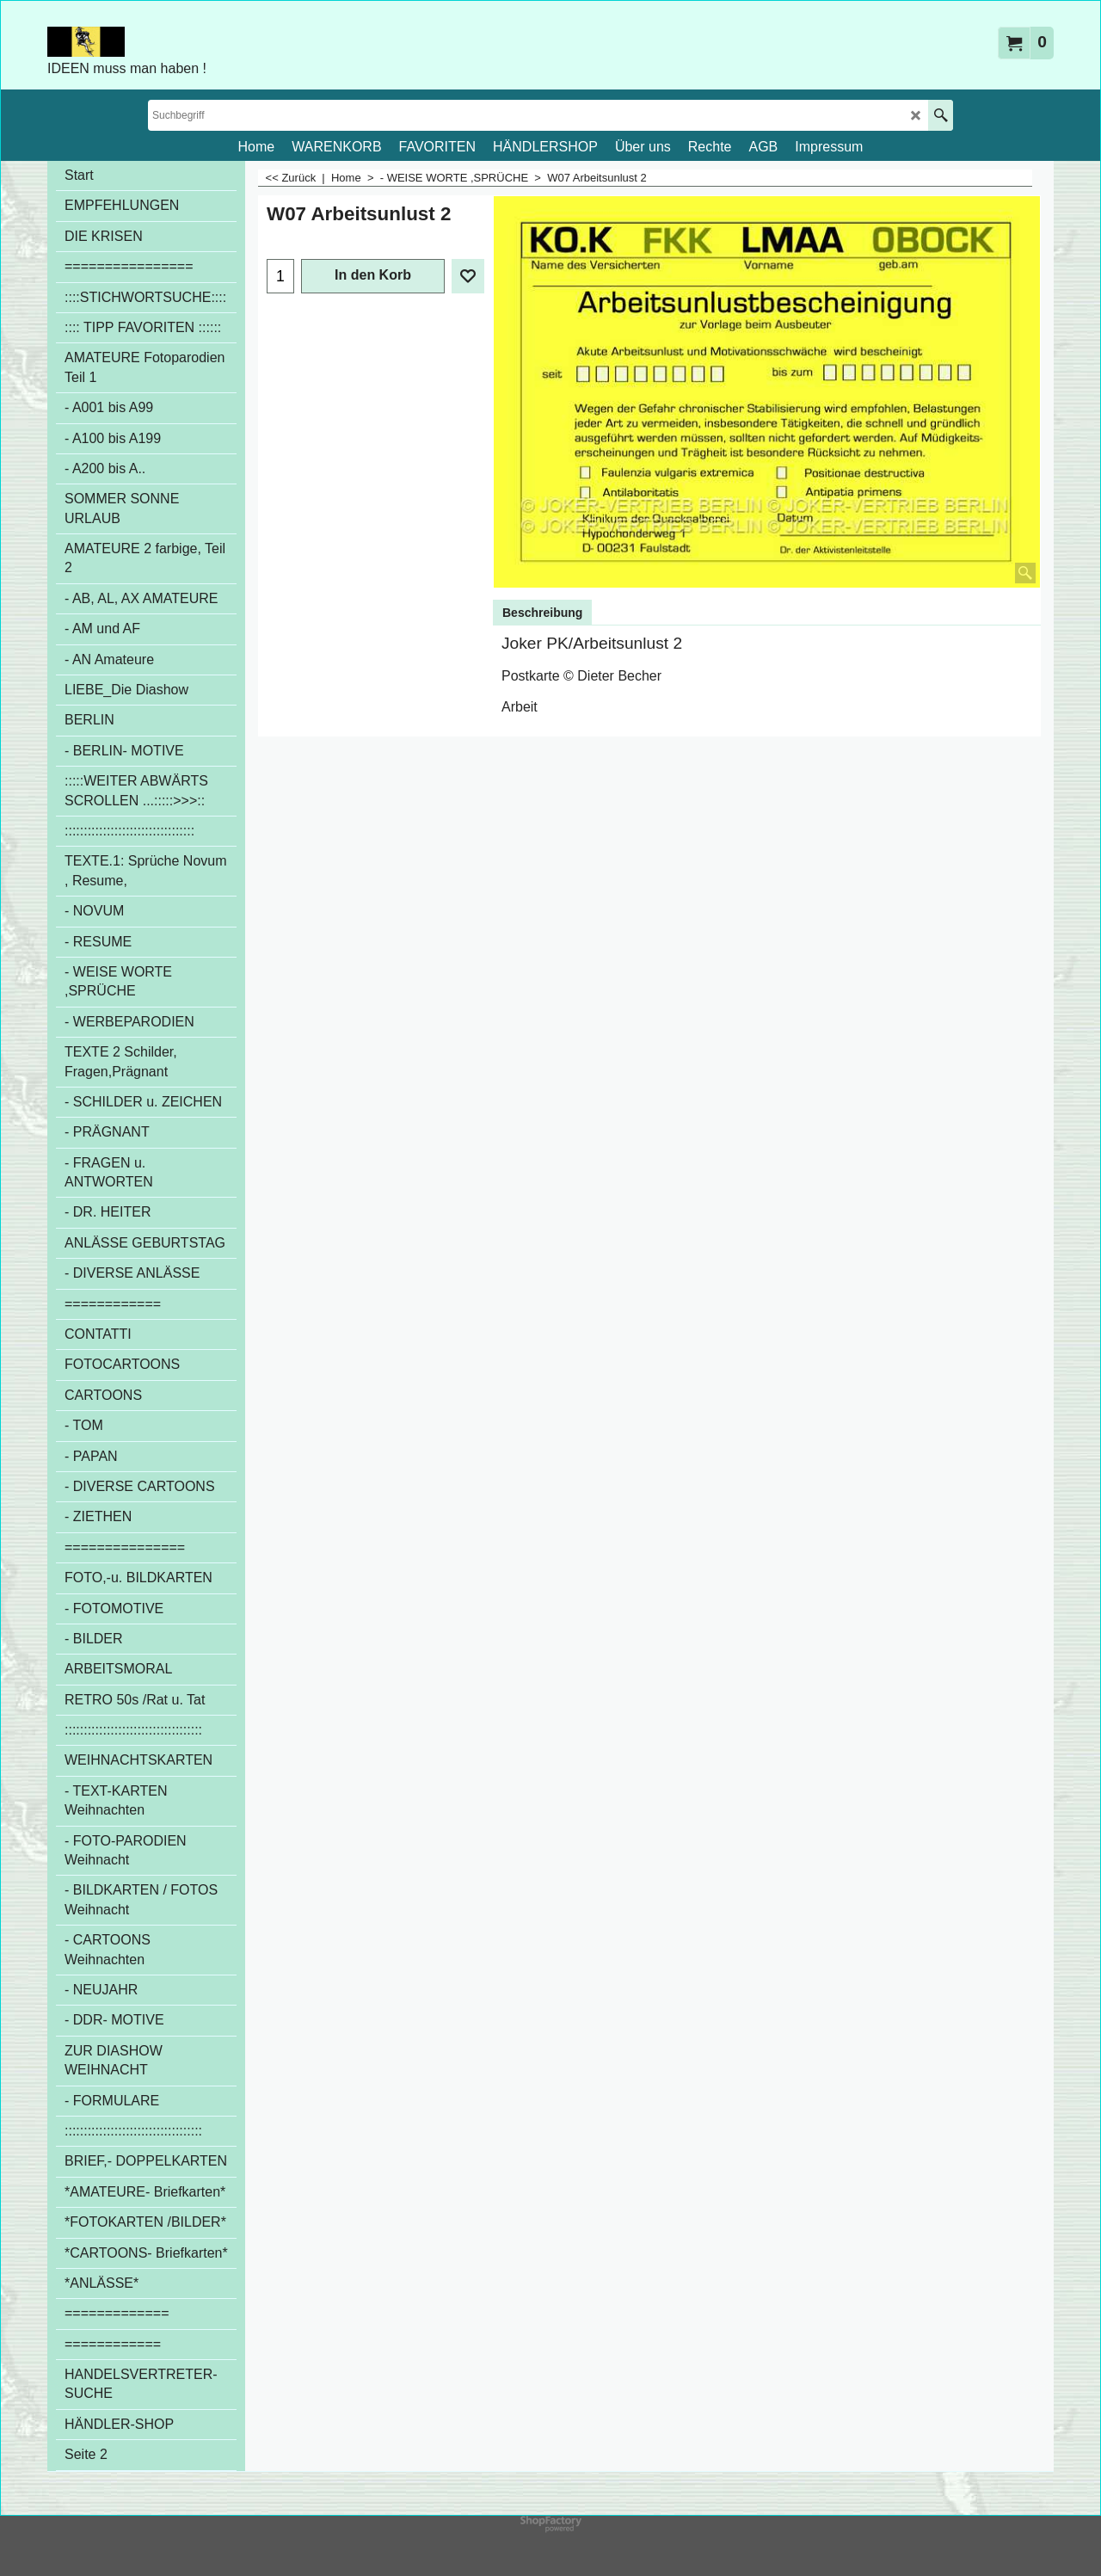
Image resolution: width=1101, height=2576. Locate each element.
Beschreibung (542, 612)
